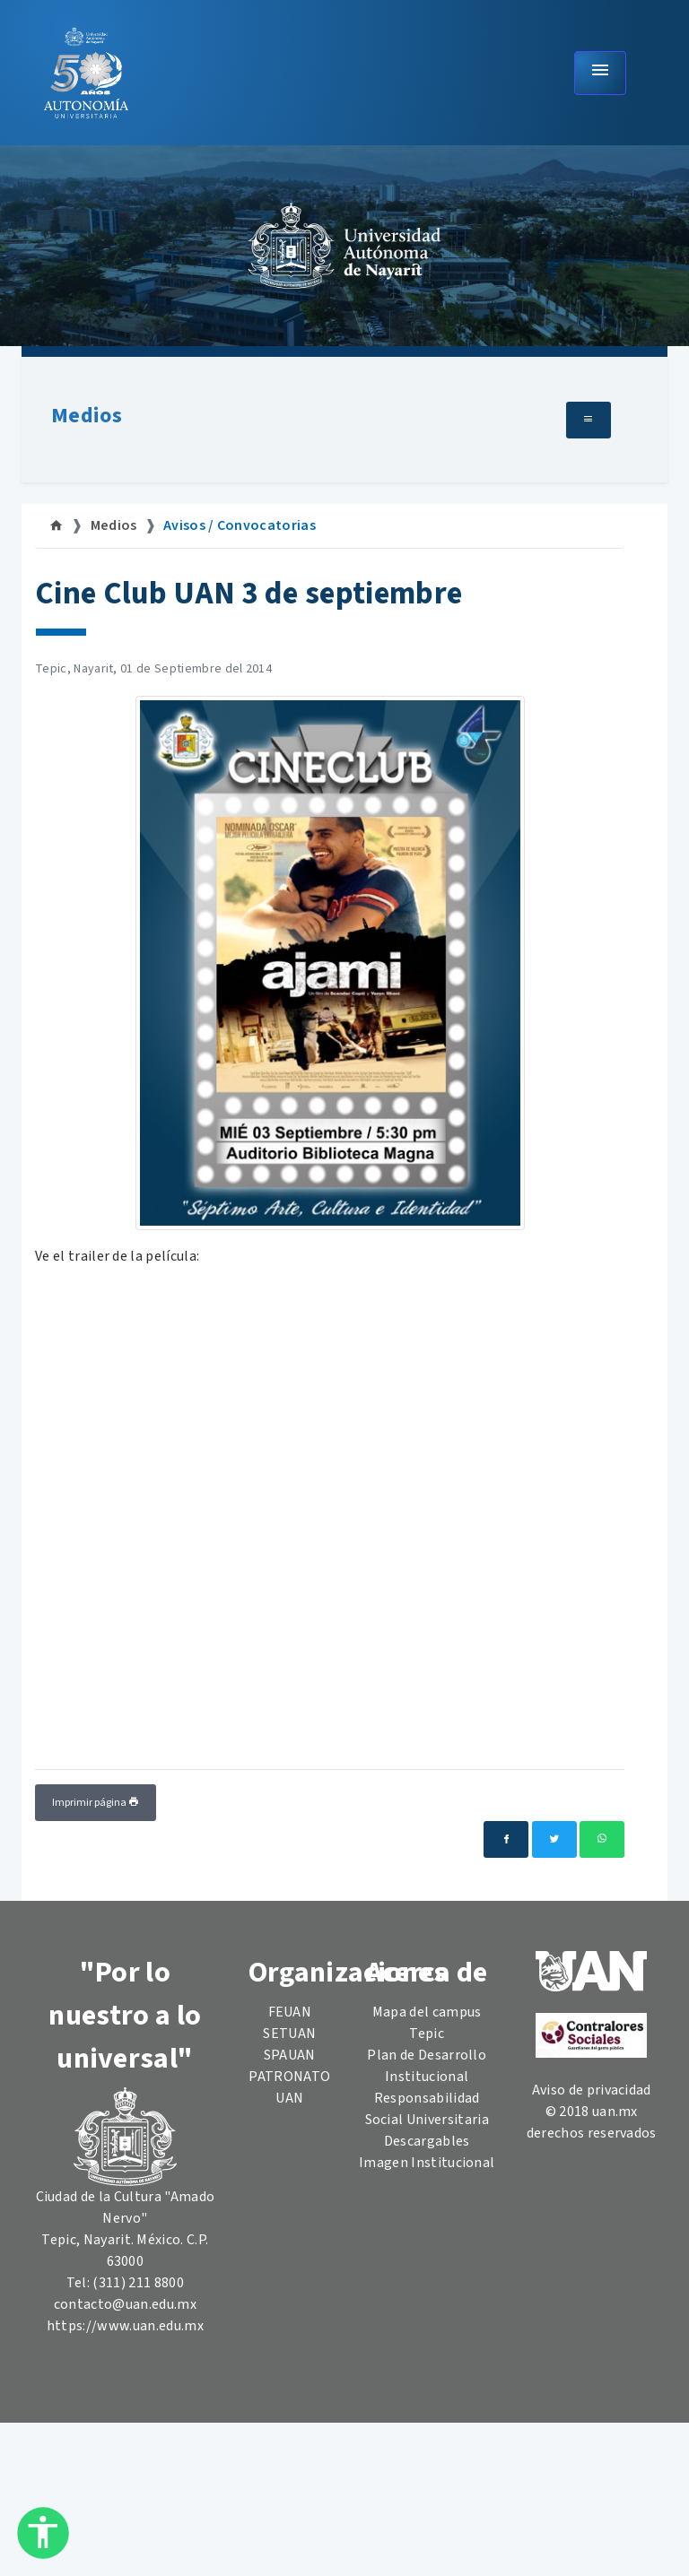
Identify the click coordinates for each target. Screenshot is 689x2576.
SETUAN (289, 2033)
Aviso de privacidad (591, 2090)
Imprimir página (95, 1802)
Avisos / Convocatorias (239, 525)
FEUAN (290, 2012)
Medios (86, 415)
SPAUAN (290, 2055)
